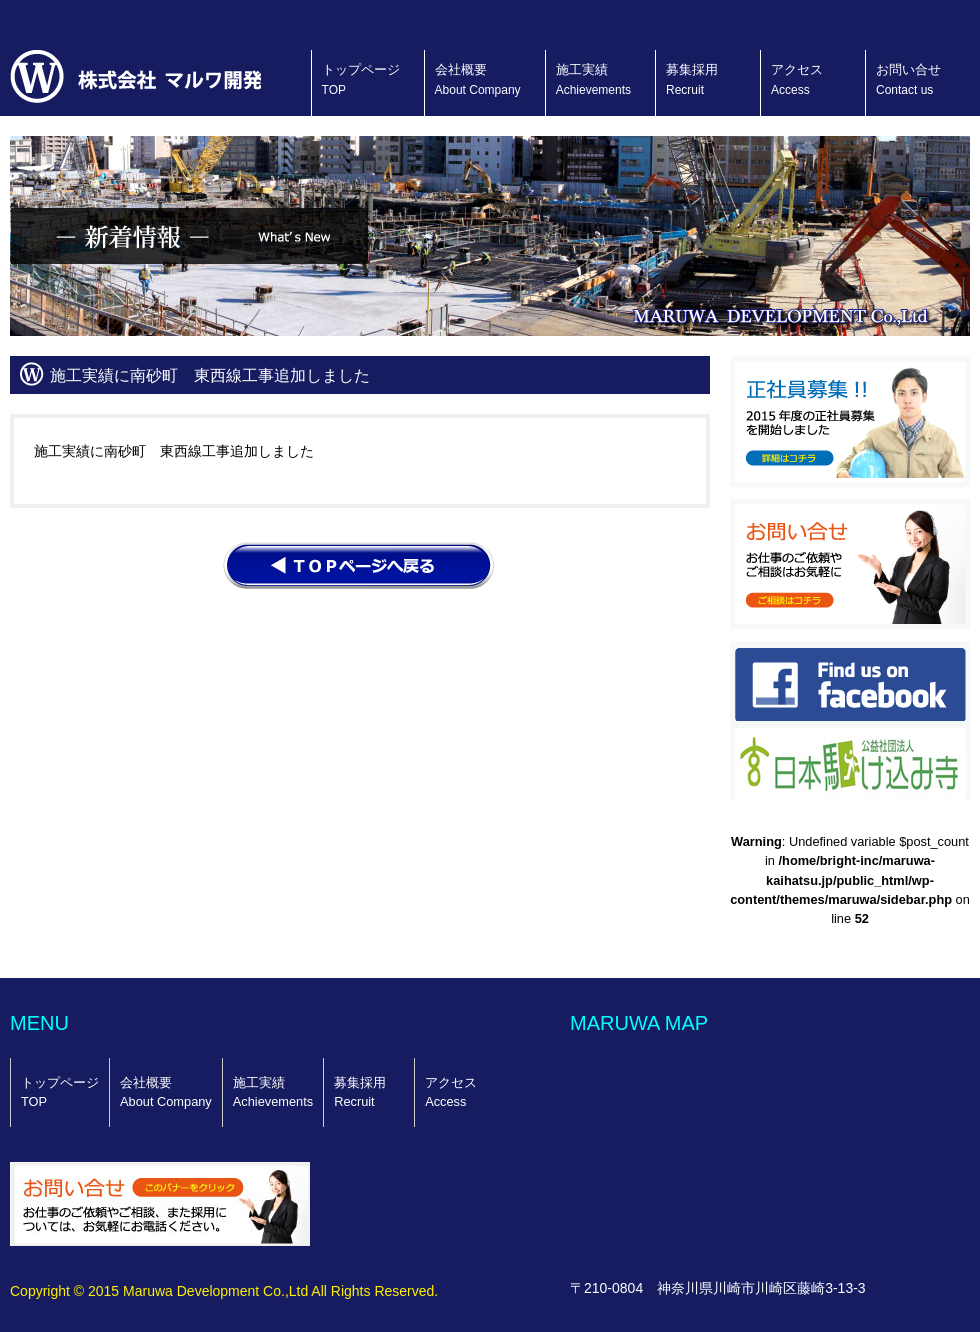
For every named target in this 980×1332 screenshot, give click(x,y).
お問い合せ (908, 79)
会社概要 (478, 79)
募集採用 (692, 79)
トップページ (361, 79)
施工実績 (593, 79)
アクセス (797, 79)
